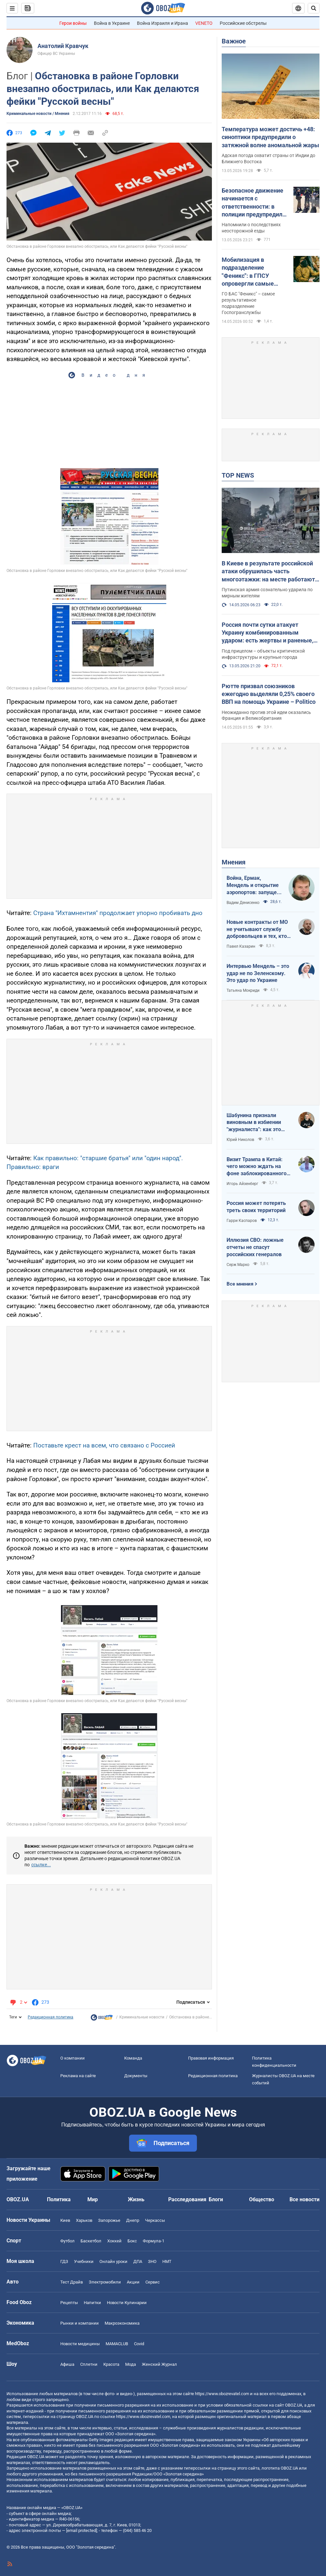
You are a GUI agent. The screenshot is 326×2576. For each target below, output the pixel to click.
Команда (133, 2058)
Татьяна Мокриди (243, 990)
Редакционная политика (50, 2017)
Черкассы (155, 2220)
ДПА (137, 2261)
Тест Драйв (71, 2282)
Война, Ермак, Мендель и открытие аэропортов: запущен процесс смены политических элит (253, 885)
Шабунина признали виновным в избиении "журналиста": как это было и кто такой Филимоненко (254, 1122)
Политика (59, 2199)
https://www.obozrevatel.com (222, 2393)
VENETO (204, 23)
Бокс (132, 2240)
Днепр (132, 2220)
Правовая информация (211, 2058)
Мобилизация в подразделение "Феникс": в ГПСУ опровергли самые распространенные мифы (248, 272)
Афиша (67, 2364)
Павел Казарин (241, 946)
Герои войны (73, 23)
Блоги (216, 2199)
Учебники (84, 2261)
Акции (133, 2282)
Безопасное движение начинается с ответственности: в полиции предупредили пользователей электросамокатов (254, 202)
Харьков (84, 2220)
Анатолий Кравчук (62, 45)
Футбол (67, 2240)
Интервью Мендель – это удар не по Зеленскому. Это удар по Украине (258, 973)
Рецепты (69, 2302)
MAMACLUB (117, 2343)
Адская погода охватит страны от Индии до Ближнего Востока (268, 158)
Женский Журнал (159, 2364)
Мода (130, 2364)
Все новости (304, 2199)
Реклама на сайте (78, 2075)
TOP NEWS (238, 475)
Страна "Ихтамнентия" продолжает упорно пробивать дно (117, 913)
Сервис (152, 2282)
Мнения (233, 862)
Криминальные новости (141, 2017)
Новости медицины (80, 2343)
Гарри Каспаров (242, 1220)
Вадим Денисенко (243, 902)
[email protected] (81, 2530)
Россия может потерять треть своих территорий (256, 1206)
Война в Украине (112, 23)
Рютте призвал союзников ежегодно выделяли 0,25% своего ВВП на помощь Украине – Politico (269, 694)
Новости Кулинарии (127, 2302)
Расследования (187, 2199)
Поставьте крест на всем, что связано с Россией (104, 1445)
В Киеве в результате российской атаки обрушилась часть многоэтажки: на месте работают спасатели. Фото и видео (268, 571)
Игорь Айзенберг (242, 1183)
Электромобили (105, 2282)
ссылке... (41, 1864)
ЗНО (152, 2261)
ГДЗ (64, 2261)
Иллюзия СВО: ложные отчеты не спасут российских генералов (255, 1247)
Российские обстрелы (243, 23)
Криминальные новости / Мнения (38, 113)
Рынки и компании (79, 2323)
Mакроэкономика (122, 2323)
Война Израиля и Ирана (162, 23)
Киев (65, 2220)
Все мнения (240, 1284)
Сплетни (88, 2364)
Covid (139, 2343)
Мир (92, 2199)
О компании (72, 2058)
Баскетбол (91, 2240)
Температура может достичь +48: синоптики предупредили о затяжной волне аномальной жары (270, 137)
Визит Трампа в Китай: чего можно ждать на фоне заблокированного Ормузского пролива (257, 1166)
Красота (111, 2364)
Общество (261, 2199)
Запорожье (109, 2220)
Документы (135, 2075)
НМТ (166, 2261)
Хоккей (114, 2240)
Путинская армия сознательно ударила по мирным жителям (267, 592)
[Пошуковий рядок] (313, 8)
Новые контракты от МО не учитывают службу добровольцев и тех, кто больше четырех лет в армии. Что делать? (257, 929)
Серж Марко (238, 1264)
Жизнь (136, 2199)
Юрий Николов (240, 1139)
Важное (234, 41)
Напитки (92, 2302)
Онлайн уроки (113, 2261)
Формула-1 (153, 2240)
